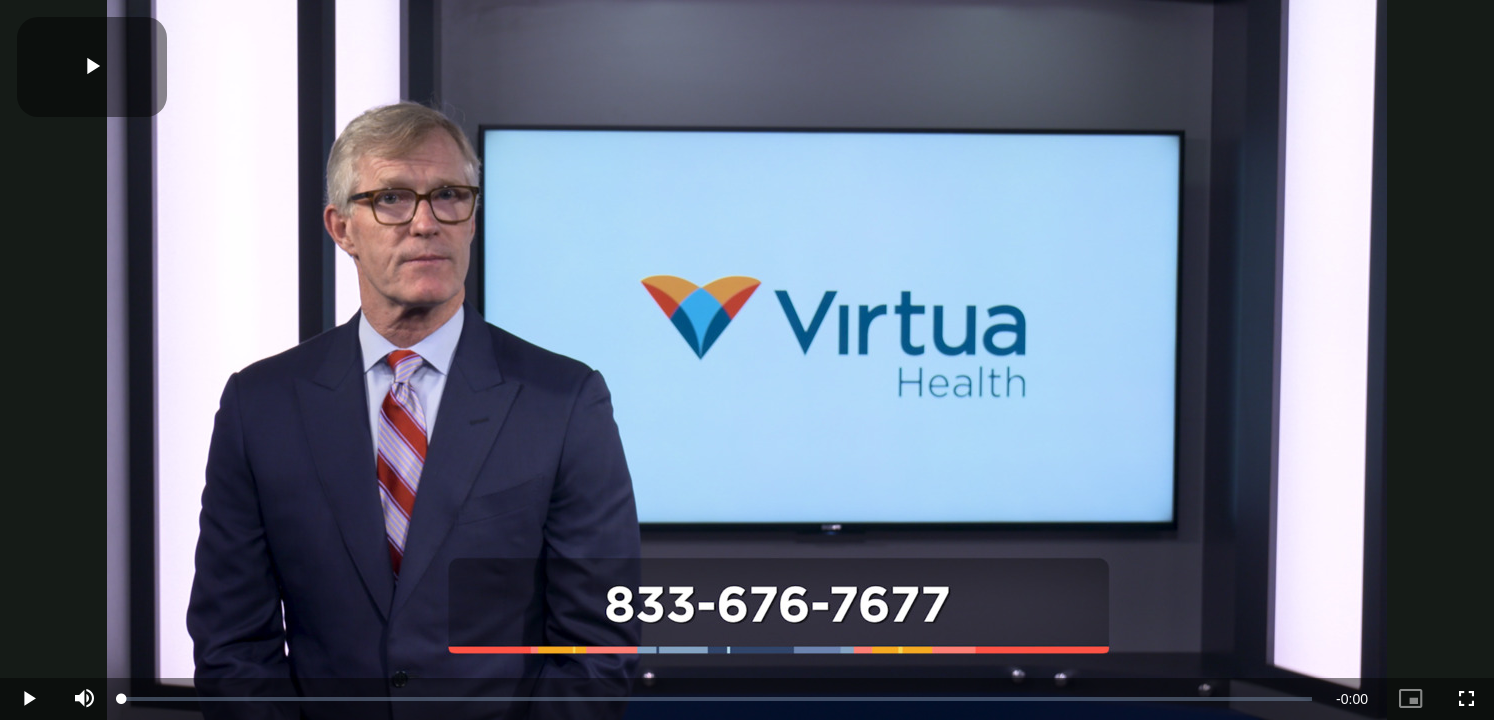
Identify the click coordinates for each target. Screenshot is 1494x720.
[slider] (717, 699)
